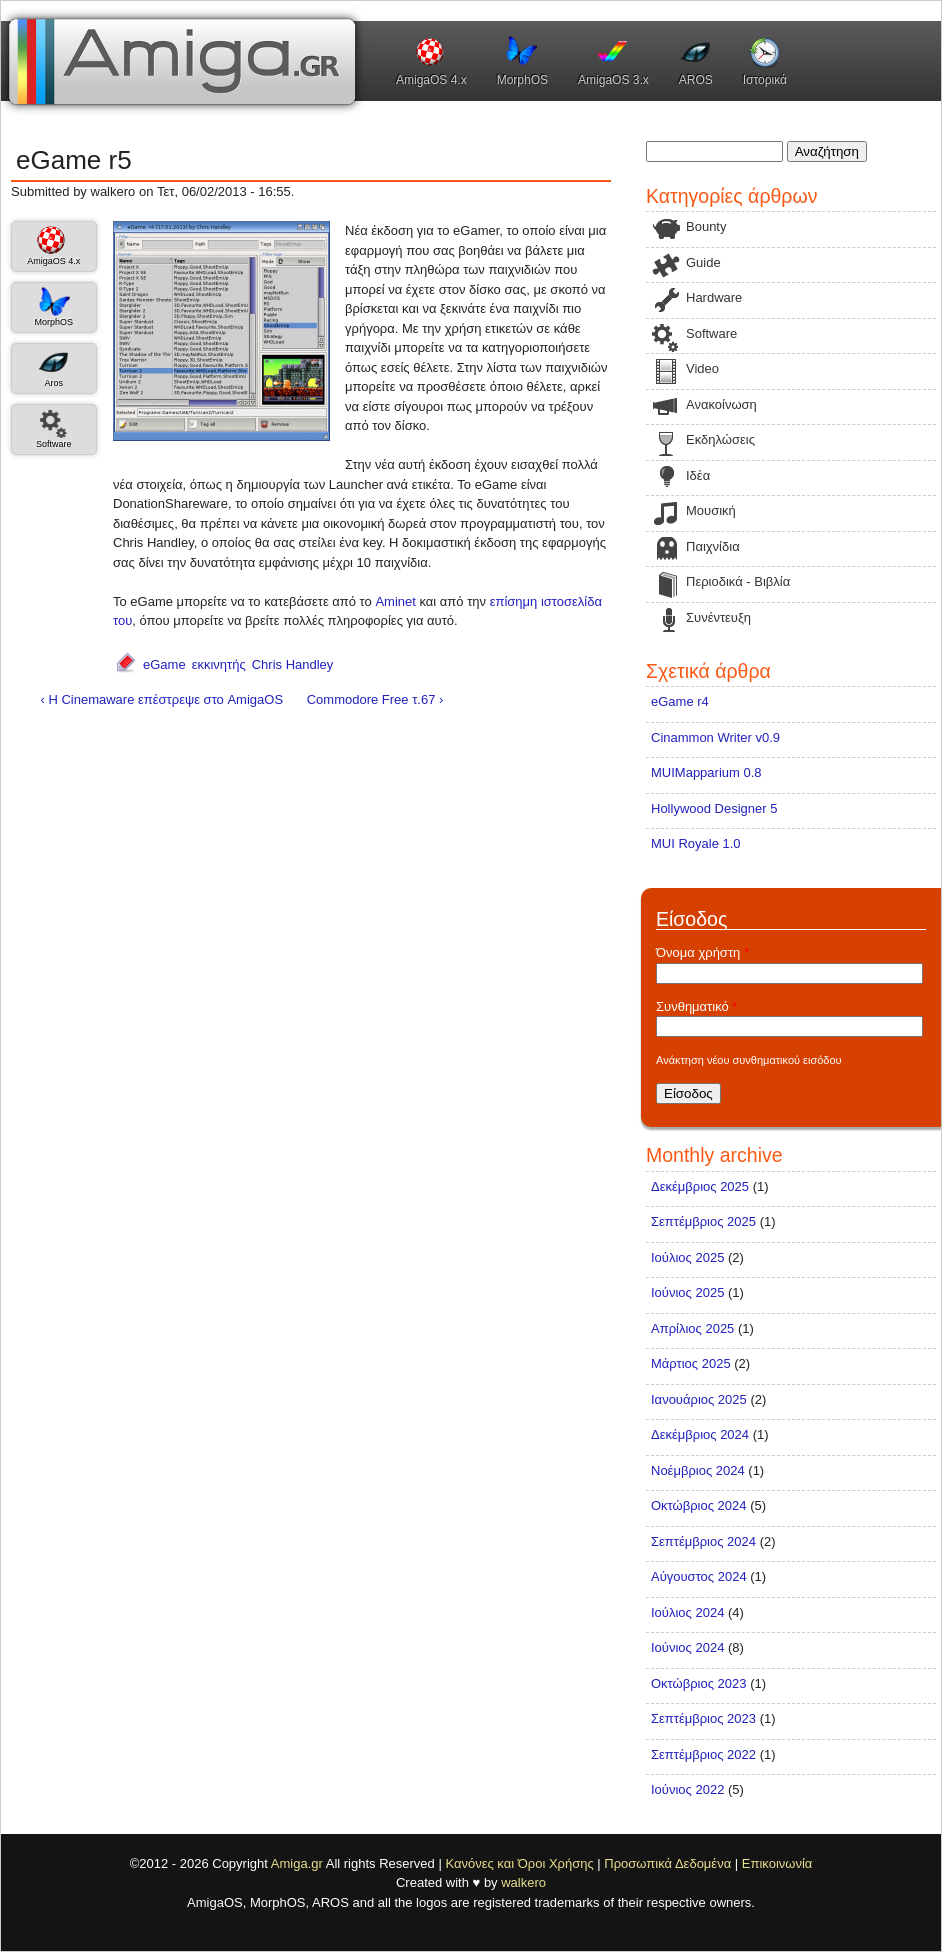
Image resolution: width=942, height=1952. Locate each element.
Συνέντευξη (718, 617)
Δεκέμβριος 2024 (700, 1434)
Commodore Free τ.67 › (375, 699)
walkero (523, 1882)
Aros (53, 383)
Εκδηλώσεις (720, 439)
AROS (696, 80)
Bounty (706, 226)
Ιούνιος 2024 (687, 1647)
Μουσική (711, 510)
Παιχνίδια (713, 546)
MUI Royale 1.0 (696, 843)
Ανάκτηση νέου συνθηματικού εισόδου (749, 1060)
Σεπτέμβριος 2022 (703, 1754)
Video (702, 368)
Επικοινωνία (777, 1863)
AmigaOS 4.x (431, 80)
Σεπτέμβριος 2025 (703, 1221)
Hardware (714, 297)
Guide (703, 262)
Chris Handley (293, 664)
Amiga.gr (297, 1863)
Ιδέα (698, 475)
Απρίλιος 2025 (692, 1328)
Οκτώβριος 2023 (699, 1683)
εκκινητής (219, 664)
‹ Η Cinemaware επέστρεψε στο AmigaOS (162, 699)
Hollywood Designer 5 (714, 808)
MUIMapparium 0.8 (706, 772)
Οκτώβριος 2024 (699, 1505)
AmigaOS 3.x (613, 80)
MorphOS (522, 80)
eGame (164, 664)
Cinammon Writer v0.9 (715, 737)
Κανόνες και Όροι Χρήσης (519, 1863)
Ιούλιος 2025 (687, 1257)
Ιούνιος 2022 (687, 1789)
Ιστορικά (765, 80)
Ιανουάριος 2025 (699, 1399)
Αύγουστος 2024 (699, 1576)
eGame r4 (680, 701)
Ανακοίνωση (721, 404)
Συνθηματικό (696, 1006)
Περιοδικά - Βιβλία (738, 581)
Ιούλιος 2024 (687, 1612)
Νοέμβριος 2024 (698, 1470)
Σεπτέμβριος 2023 (703, 1718)
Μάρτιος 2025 (691, 1363)
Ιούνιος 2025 (687, 1292)
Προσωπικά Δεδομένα (667, 1863)
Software (54, 444)
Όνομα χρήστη (702, 952)
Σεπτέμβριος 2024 (703, 1541)
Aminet (395, 601)
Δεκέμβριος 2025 (700, 1186)
